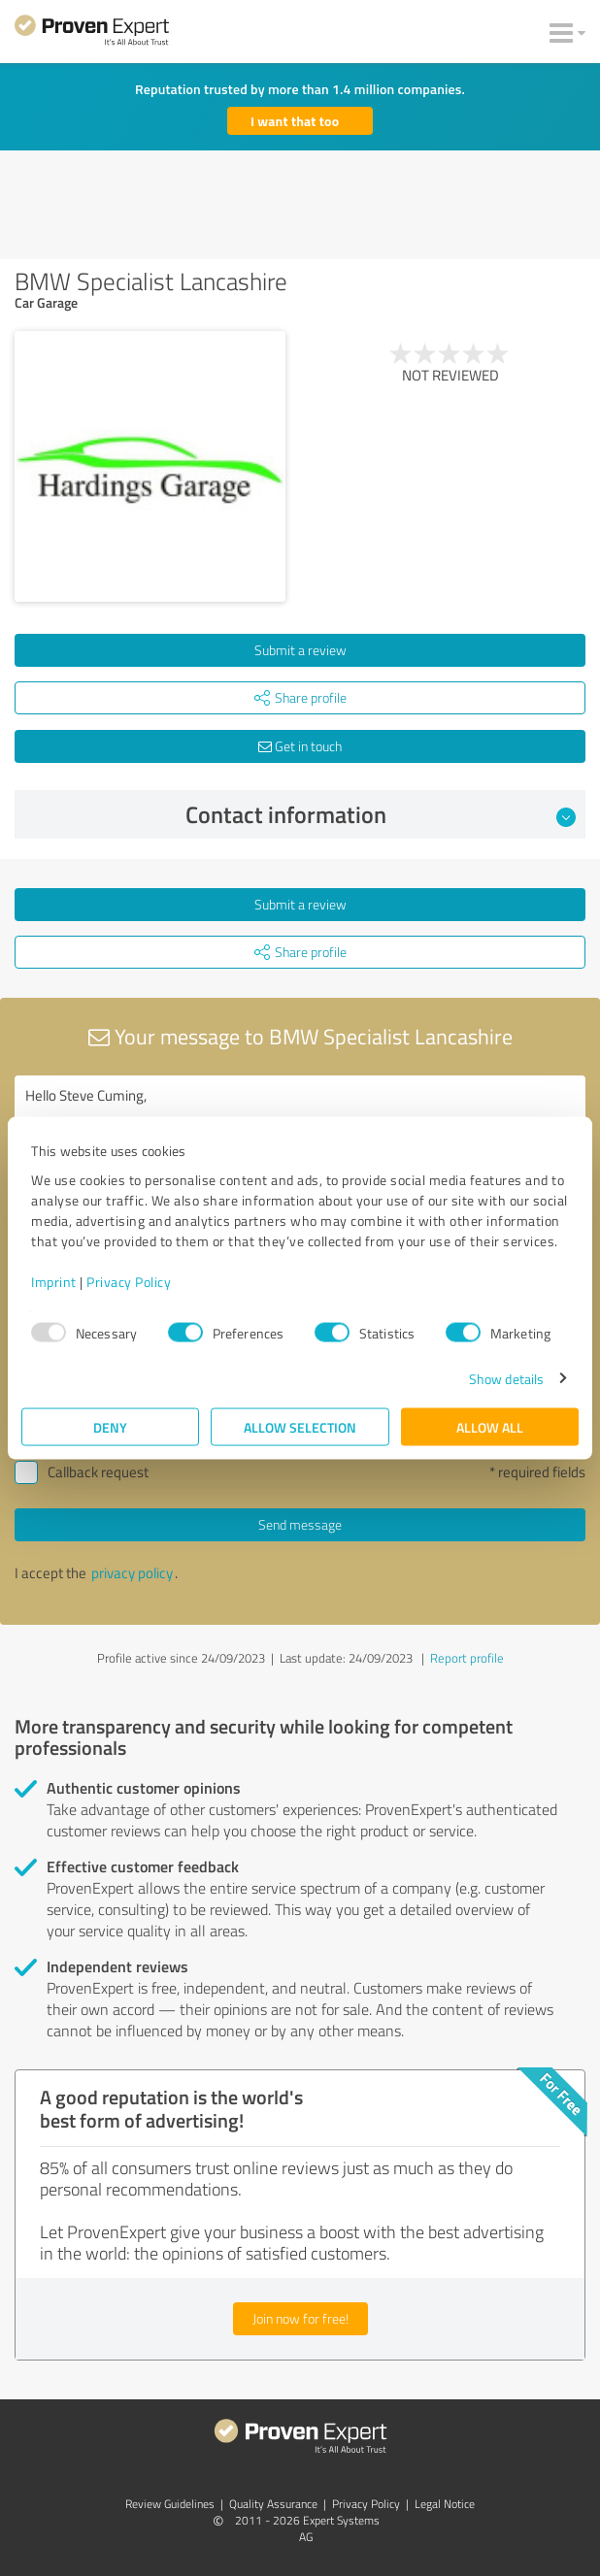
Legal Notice (445, 2503)
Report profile (467, 1658)
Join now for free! (300, 2318)
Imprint (54, 1280)
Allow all (489, 1426)
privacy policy (132, 1573)
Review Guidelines (170, 2503)
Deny (110, 1426)
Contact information (381, 814)
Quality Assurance (273, 2503)
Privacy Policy (128, 1280)
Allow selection (300, 1426)
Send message (300, 1524)
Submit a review (300, 650)
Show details (506, 1378)
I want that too (294, 121)
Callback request (98, 1472)
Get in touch (300, 746)
